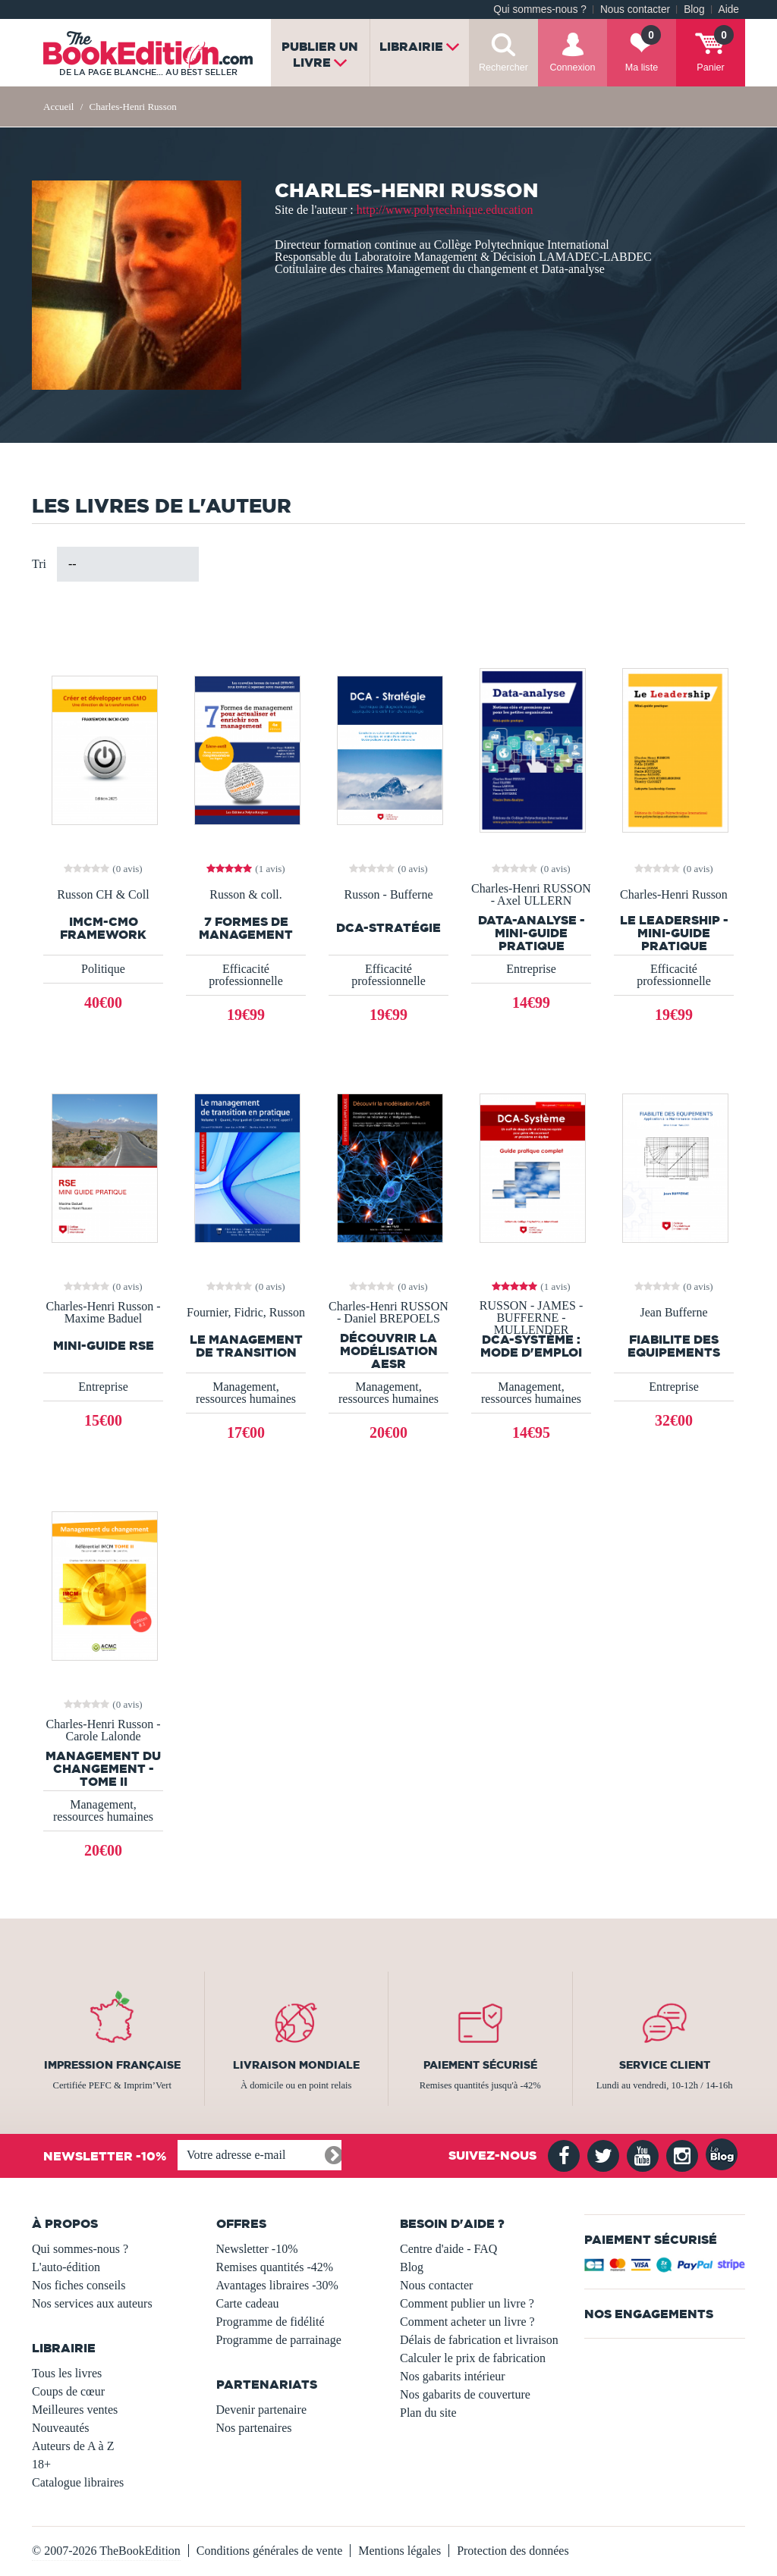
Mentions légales (399, 2550)
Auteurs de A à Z (73, 2446)
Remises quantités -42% (275, 2267)
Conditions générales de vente (269, 2550)
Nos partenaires (254, 2427)
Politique (103, 968)
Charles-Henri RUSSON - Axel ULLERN (531, 895)
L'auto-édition (66, 2267)
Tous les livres (67, 2373)
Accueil (58, 106)
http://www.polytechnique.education (445, 209)
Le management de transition (246, 1346)
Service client (664, 2065)
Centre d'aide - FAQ (448, 2248)
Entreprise (531, 968)
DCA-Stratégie (388, 927)
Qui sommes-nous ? (540, 9)
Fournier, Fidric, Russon (246, 1313)
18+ (41, 2464)
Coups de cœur (68, 2391)
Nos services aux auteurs (92, 2303)
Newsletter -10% (257, 2248)
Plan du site (428, 2412)
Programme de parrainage (278, 2339)
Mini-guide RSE (103, 1345)
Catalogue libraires (78, 2482)
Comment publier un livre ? (467, 2303)
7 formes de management (246, 928)
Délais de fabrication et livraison (479, 2339)
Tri (39, 563)
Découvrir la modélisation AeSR (389, 1351)
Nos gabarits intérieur (452, 2376)
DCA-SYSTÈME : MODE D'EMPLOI (531, 1346)
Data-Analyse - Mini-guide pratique (531, 933)
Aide (729, 9)
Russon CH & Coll (103, 895)
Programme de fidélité (270, 2321)
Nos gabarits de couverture (465, 2394)
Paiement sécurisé (480, 2065)
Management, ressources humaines (246, 1392)
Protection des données (513, 2550)
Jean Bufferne (674, 1313)
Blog (694, 9)
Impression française (112, 2065)
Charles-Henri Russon (674, 895)
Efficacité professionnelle (246, 974)
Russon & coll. (245, 895)
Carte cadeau (247, 2303)
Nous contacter (635, 9)
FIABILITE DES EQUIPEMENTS (674, 1346)
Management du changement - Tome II (103, 1768)
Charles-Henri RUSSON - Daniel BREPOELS (388, 1313)
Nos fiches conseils (79, 2285)
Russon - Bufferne (388, 895)
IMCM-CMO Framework (103, 928)
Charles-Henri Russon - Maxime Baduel (103, 1313)
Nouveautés (61, 2427)
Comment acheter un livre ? (467, 2321)
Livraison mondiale (296, 2065)
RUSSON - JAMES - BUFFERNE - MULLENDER (531, 1318)
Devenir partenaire (261, 2409)
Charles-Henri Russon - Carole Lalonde (103, 1730)
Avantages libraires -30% (277, 2285)
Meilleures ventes (75, 2409)
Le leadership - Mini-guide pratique (674, 933)
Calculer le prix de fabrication (473, 2358)
